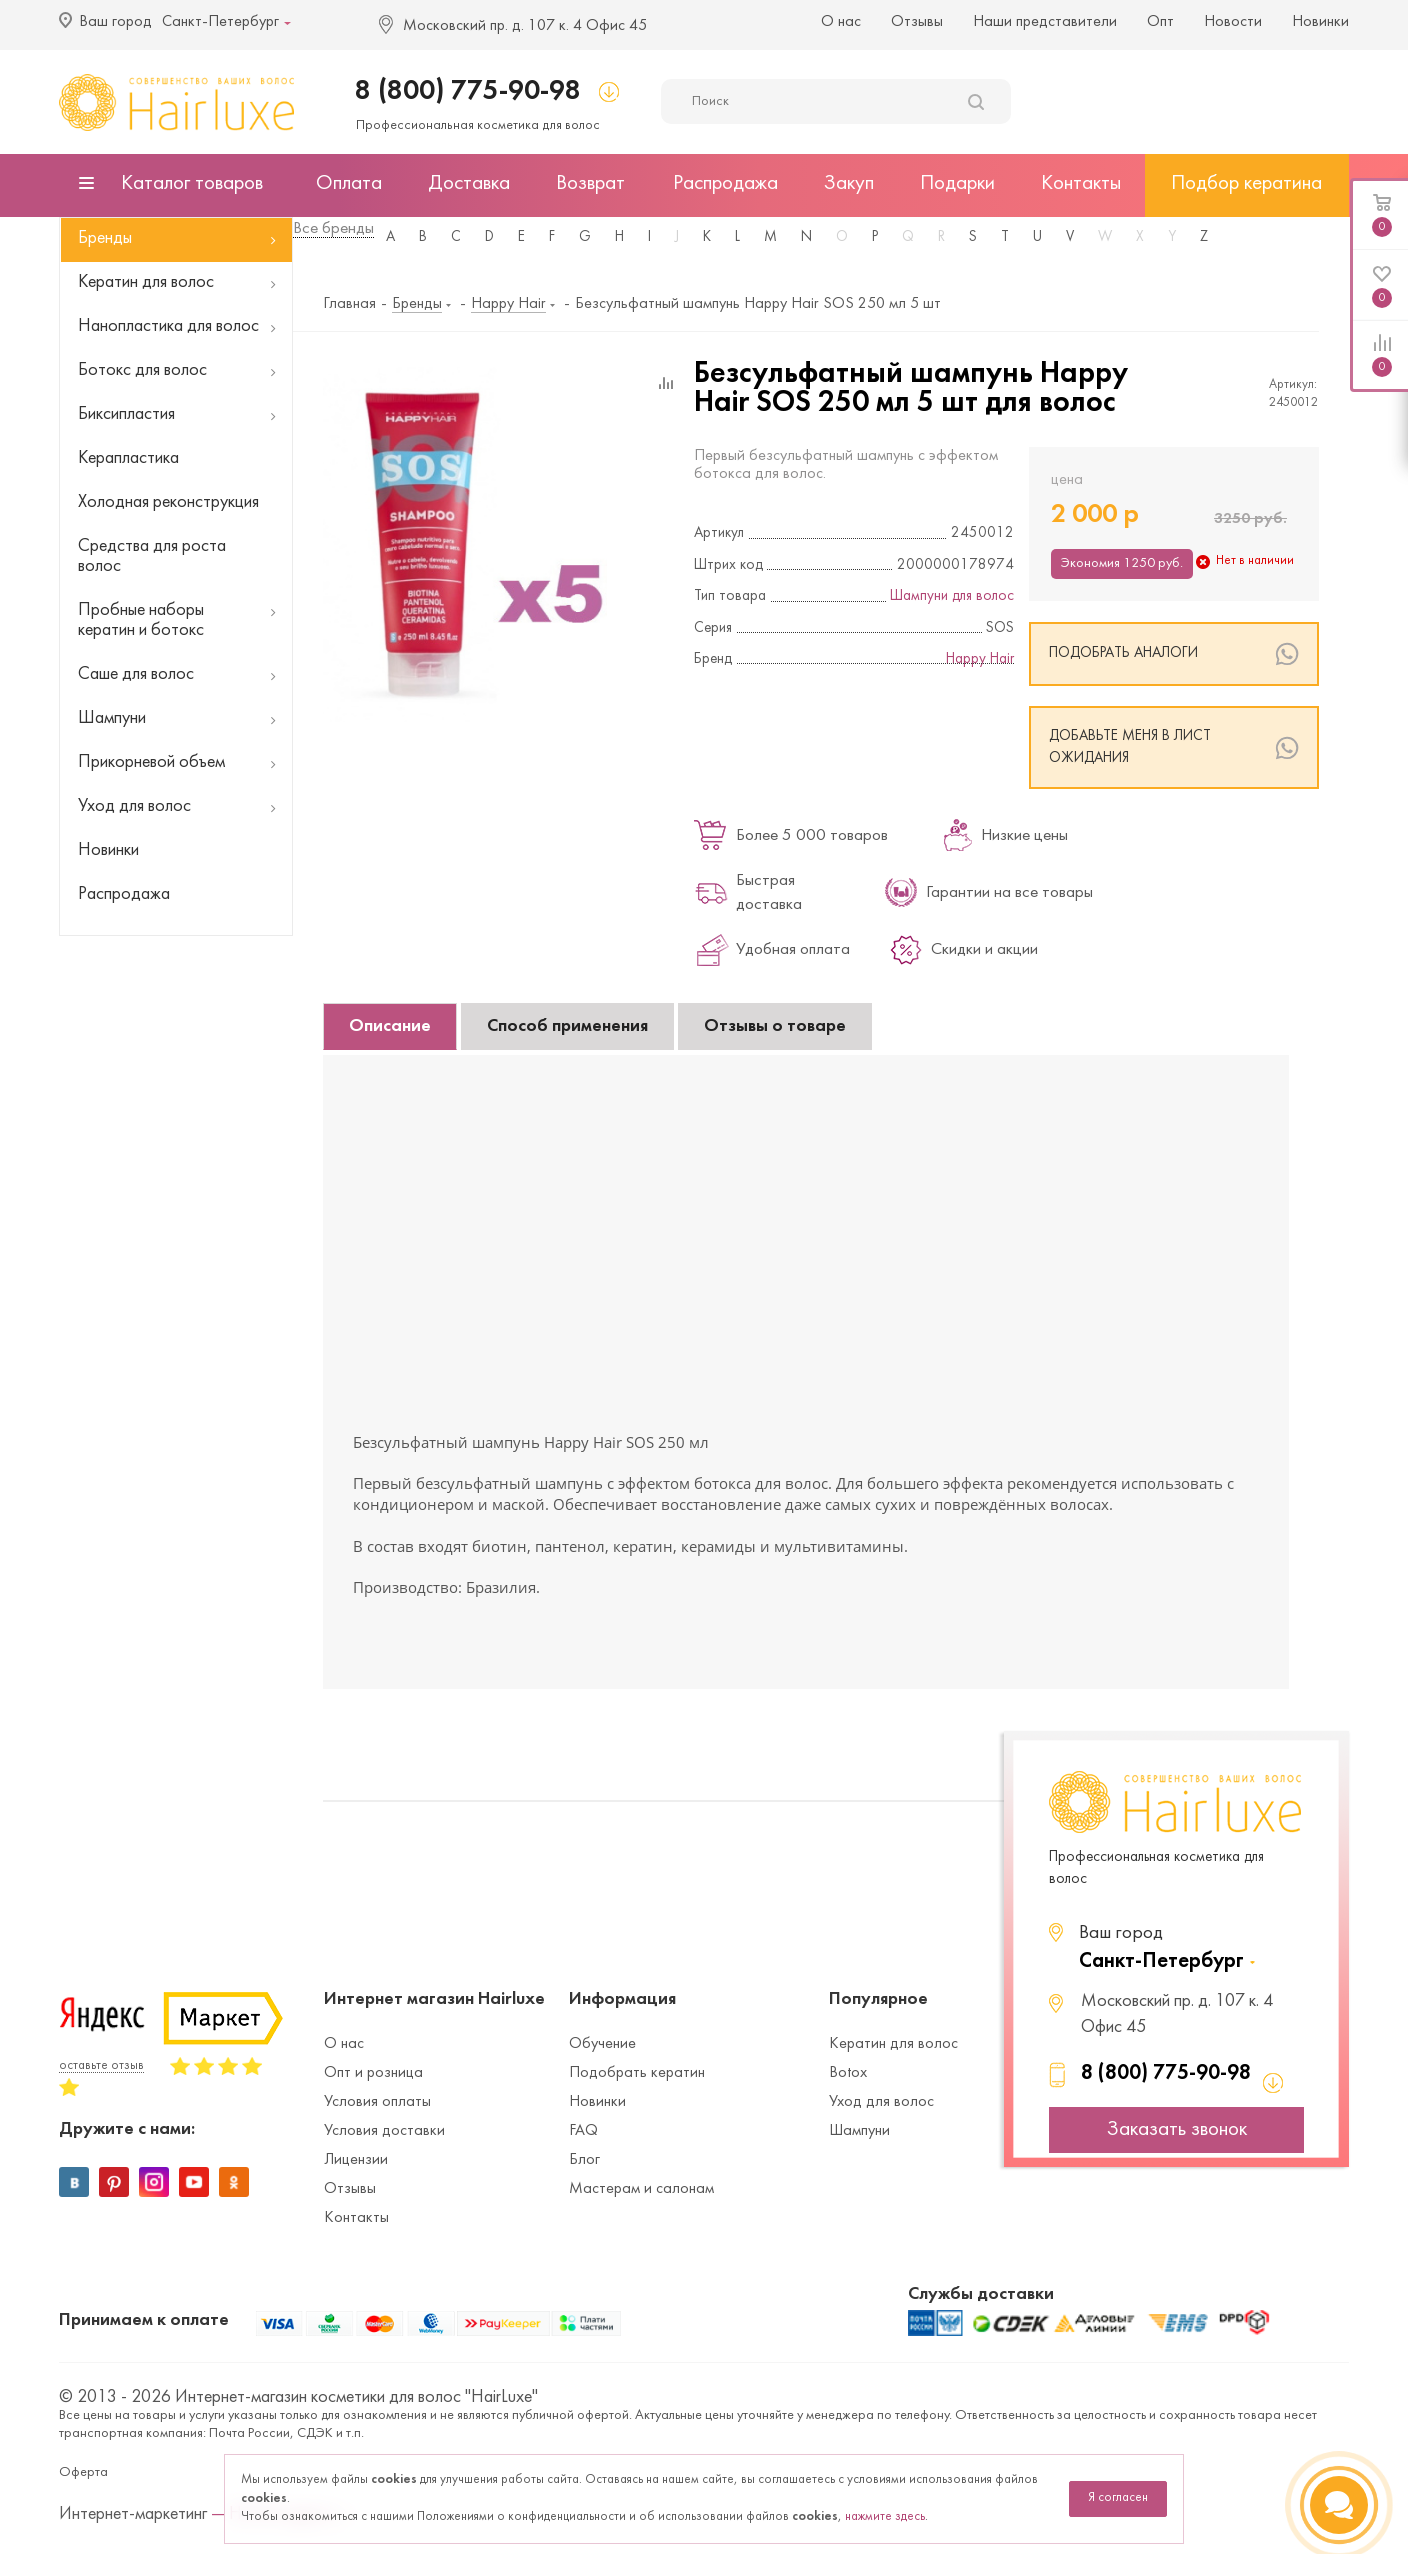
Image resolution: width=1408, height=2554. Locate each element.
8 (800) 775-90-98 (468, 91)
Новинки (1320, 22)
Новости (1233, 22)
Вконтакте (74, 2182)
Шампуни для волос (952, 596)
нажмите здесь (885, 2517)
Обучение (602, 2044)
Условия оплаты (377, 2102)
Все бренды (333, 229)
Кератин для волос (893, 2044)
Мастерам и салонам (641, 2189)
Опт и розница (373, 2073)
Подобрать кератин (637, 2073)
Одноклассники (234, 2182)
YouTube (194, 2182)
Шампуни (859, 2131)
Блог (584, 2160)
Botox (848, 2073)
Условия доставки (384, 2131)
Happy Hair (980, 659)
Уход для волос (881, 2102)
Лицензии (356, 2160)
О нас (841, 22)
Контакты (356, 2218)
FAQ (583, 2131)
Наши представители (1045, 22)
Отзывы (917, 22)
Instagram (154, 2182)
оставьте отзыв (101, 2066)
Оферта (83, 2472)
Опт (1160, 22)
